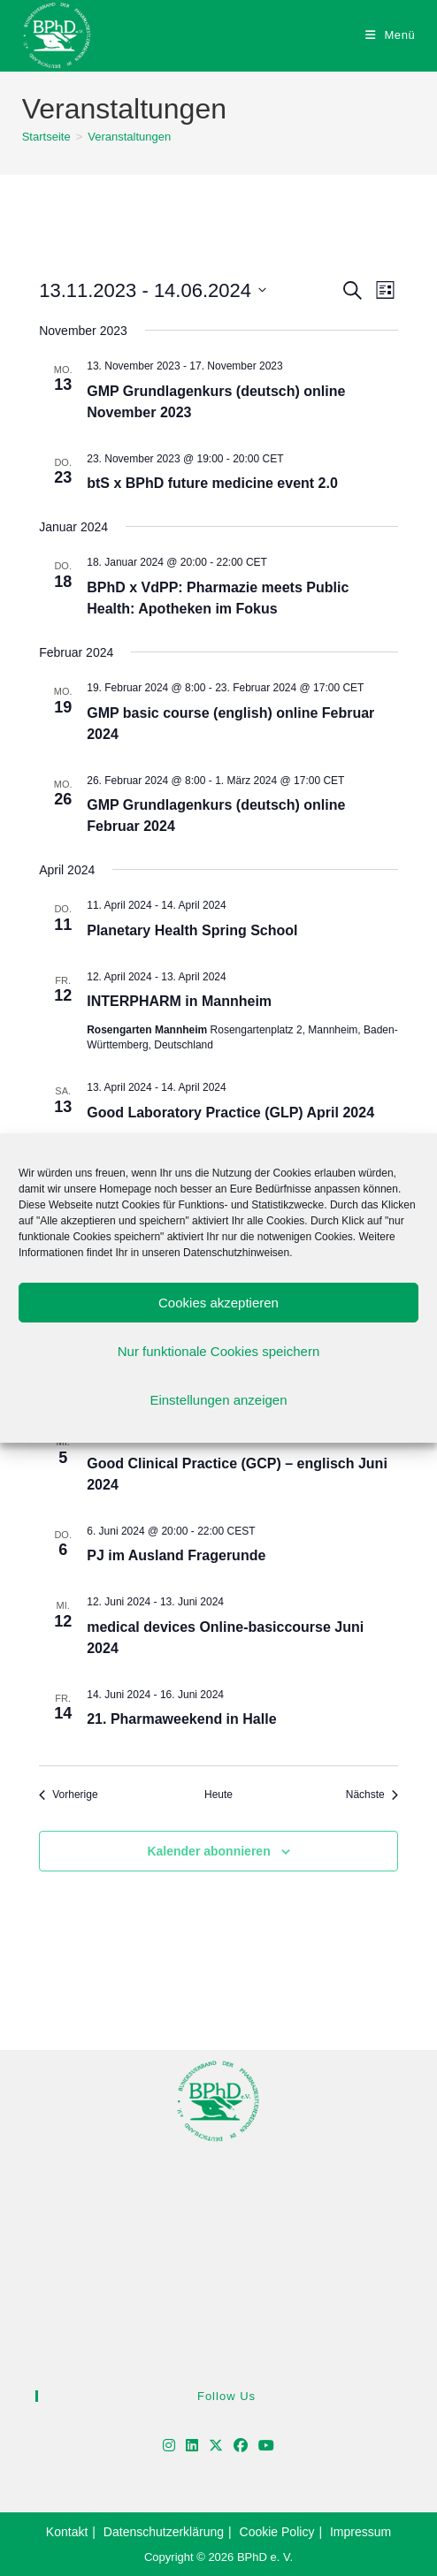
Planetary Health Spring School (192, 930)
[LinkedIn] (192, 2446)
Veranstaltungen (129, 136)
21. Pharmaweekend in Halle (181, 1718)
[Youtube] (266, 2446)
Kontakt (67, 2532)
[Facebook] (241, 2446)
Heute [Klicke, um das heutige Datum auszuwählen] (218, 1794)
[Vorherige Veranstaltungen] (68, 1794)
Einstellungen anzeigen (218, 1399)
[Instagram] (169, 2446)
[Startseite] (46, 136)
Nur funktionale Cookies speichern (218, 1351)
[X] (216, 2446)
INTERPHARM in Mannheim (179, 1001)
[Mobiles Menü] (390, 35)
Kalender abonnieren (208, 1851)
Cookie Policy (277, 2532)
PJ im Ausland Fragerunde (176, 1555)
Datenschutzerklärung (164, 2532)
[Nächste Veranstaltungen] (372, 1794)
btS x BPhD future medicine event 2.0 (212, 483)
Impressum (360, 2532)
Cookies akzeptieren (218, 1302)
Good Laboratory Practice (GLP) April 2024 (230, 1112)
